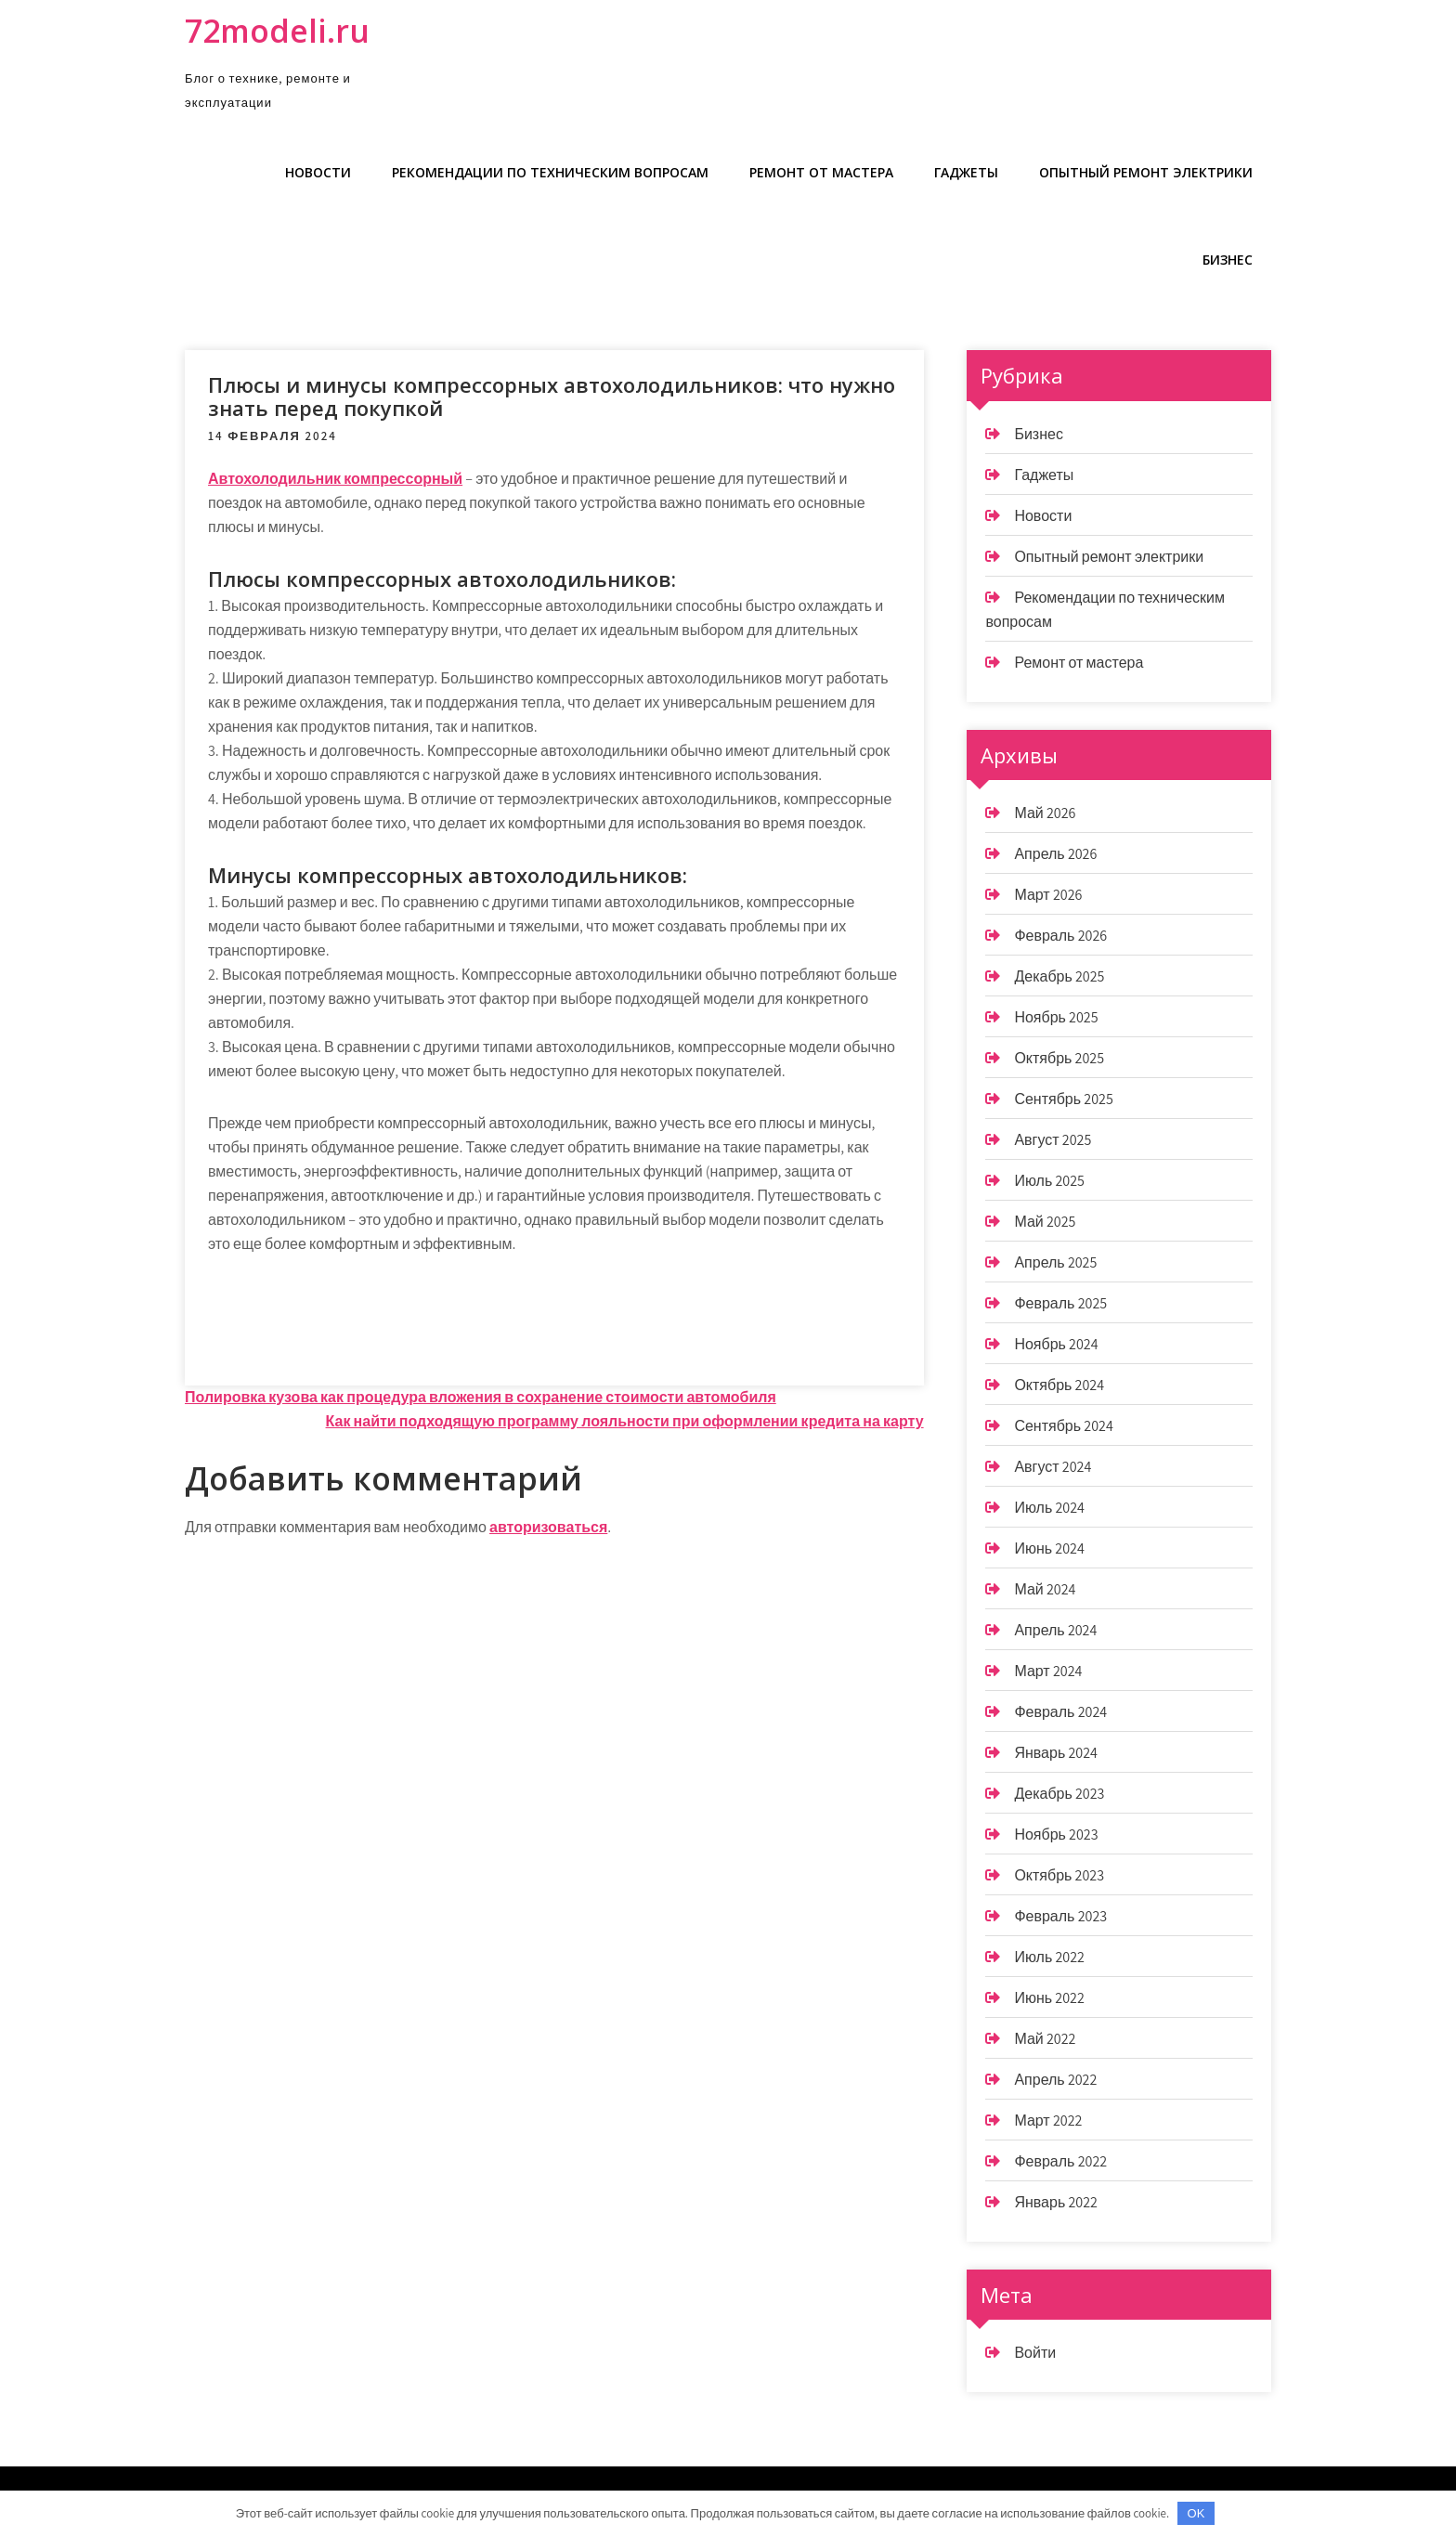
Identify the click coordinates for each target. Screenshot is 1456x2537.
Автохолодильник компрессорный (335, 478)
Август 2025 (1052, 1140)
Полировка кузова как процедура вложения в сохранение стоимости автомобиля (480, 1397)
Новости (318, 172)
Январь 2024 (1056, 1753)
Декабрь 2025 (1059, 976)
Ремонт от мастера (821, 172)
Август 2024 (1052, 1467)
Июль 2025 (1049, 1180)
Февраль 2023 (1060, 1916)
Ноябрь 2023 (1056, 1834)
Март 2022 (1048, 2120)
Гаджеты (966, 172)
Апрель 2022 (1055, 2079)
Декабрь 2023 (1059, 1793)
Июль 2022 (1049, 1957)
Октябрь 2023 (1059, 1875)
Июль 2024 (1049, 1507)
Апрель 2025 (1055, 1262)
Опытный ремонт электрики (1146, 172)
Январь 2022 (1056, 2202)
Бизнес (1227, 259)
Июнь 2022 (1049, 1998)
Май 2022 (1044, 2039)
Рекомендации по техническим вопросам (550, 172)
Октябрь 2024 (1059, 1385)
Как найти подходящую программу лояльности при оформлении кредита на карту (625, 1421)
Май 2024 (1044, 1589)
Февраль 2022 (1060, 2161)
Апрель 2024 (1055, 1630)
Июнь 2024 (1049, 1548)
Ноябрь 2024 (1056, 1344)
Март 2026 (1048, 894)
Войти (1035, 2352)
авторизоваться (548, 1527)
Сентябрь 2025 (1063, 1099)
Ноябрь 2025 (1056, 1017)
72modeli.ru (277, 30)
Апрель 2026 (1055, 854)
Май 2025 (1044, 1221)
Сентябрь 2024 (1063, 1426)
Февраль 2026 (1060, 935)
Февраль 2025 (1060, 1303)
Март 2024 (1048, 1671)
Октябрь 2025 (1059, 1058)
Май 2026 (1044, 813)
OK (1196, 2513)
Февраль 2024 (1060, 1712)
